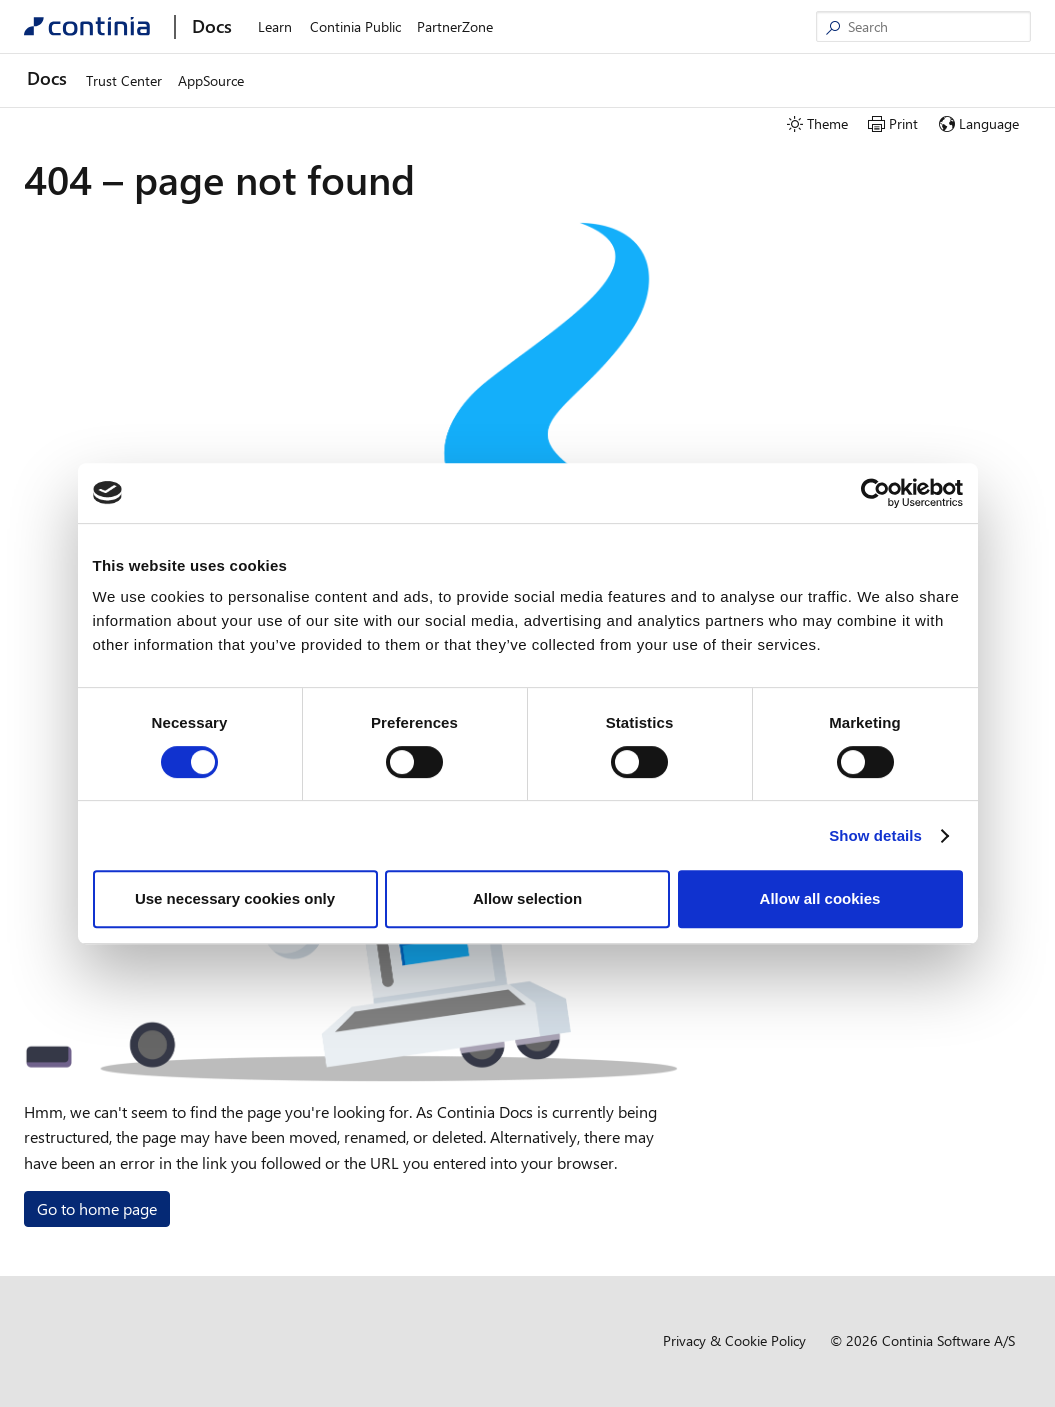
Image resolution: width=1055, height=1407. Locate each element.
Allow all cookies (820, 898)
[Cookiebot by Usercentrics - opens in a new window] (875, 493)
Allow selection (527, 898)
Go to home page (97, 1208)
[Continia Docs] (87, 26)
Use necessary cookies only (235, 898)
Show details (875, 835)
